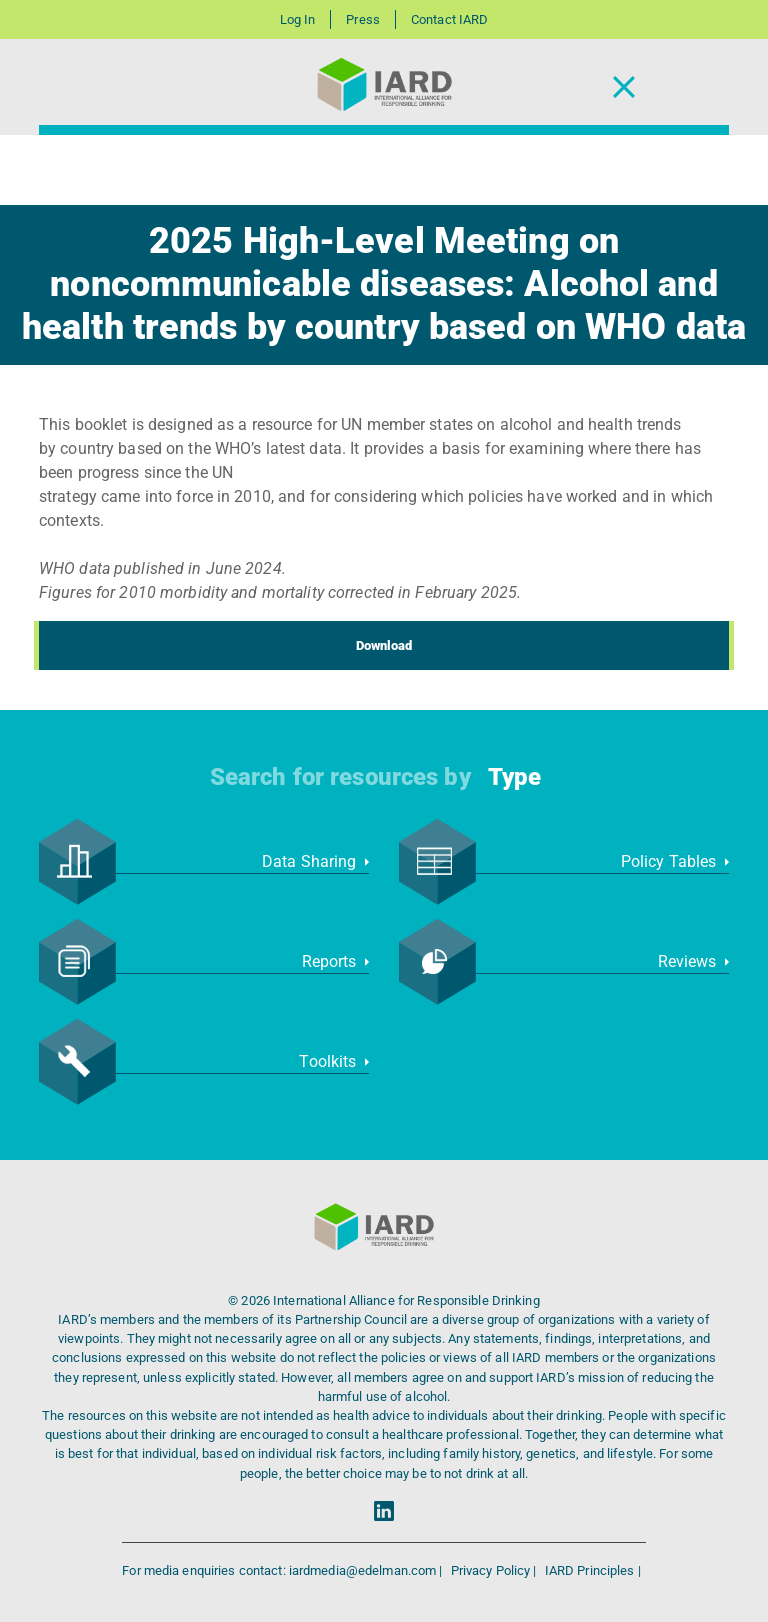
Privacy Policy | (495, 1570)
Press (363, 19)
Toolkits (334, 1061)
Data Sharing (315, 861)
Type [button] (514, 777)
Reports (335, 961)
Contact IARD (449, 19)
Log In (298, 19)
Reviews (693, 961)
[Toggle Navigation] (624, 87)
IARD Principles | (593, 1570)
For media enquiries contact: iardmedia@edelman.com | (283, 1570)
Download (384, 645)
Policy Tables (675, 861)
